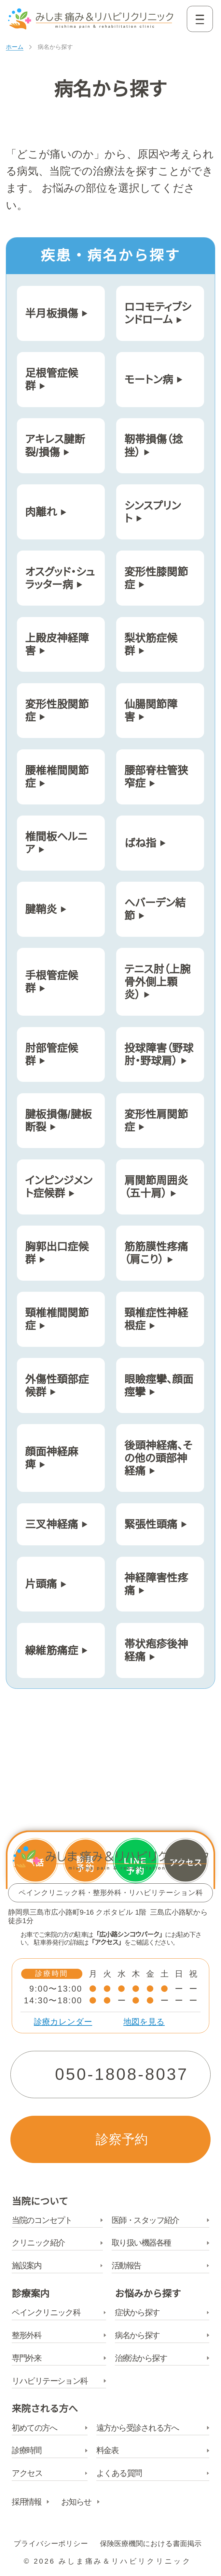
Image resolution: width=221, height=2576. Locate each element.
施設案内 (26, 2266)
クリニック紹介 (38, 2243)
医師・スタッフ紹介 (145, 2221)
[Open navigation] (200, 19)
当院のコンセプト (42, 2221)
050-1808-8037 (121, 2074)
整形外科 (26, 2336)
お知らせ (76, 2502)
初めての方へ (34, 2428)
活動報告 (126, 2266)
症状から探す (137, 2313)
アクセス (27, 2474)
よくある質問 (119, 2474)
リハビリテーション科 (50, 2381)
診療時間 (26, 2451)
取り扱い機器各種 (141, 2243)
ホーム (14, 47)
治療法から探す (141, 2359)
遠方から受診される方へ (137, 2428)
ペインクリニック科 (46, 2313)
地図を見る (144, 2021)
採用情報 (26, 2502)
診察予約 (122, 2139)
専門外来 (26, 2359)
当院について (40, 2202)
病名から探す (137, 2336)
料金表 (107, 2451)
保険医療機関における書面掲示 (150, 2544)
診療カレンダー (63, 2021)
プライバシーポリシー (51, 2544)
